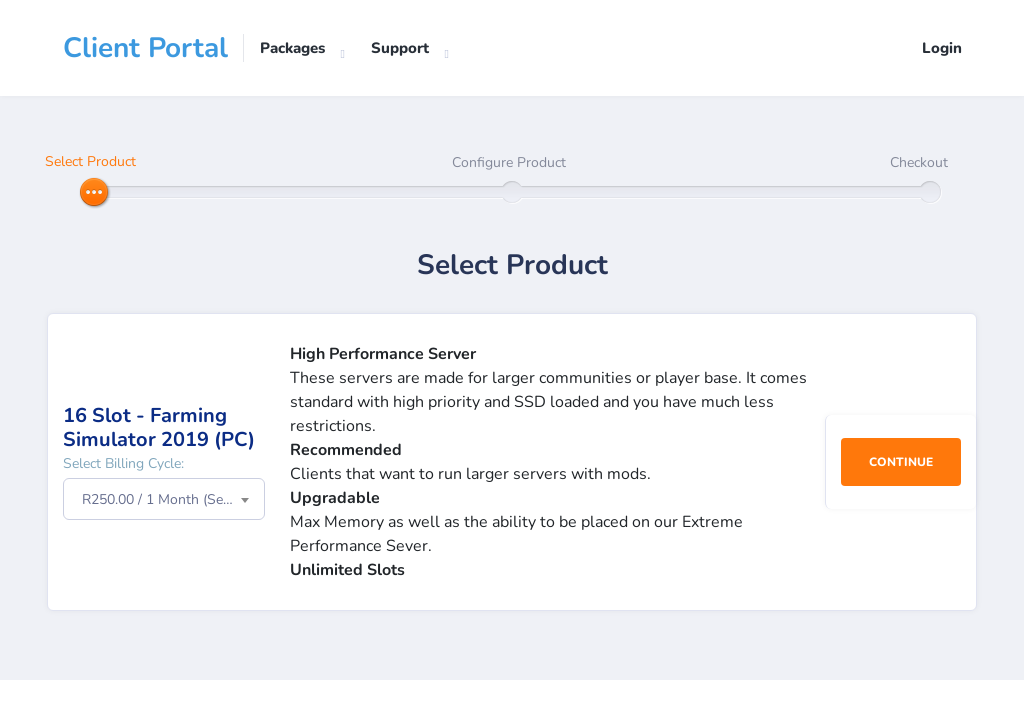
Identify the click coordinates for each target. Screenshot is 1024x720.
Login (942, 48)
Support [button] (400, 48)
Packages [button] (292, 48)
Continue (901, 462)
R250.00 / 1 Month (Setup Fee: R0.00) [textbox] (173, 499)
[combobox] (164, 499)
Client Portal (145, 48)
